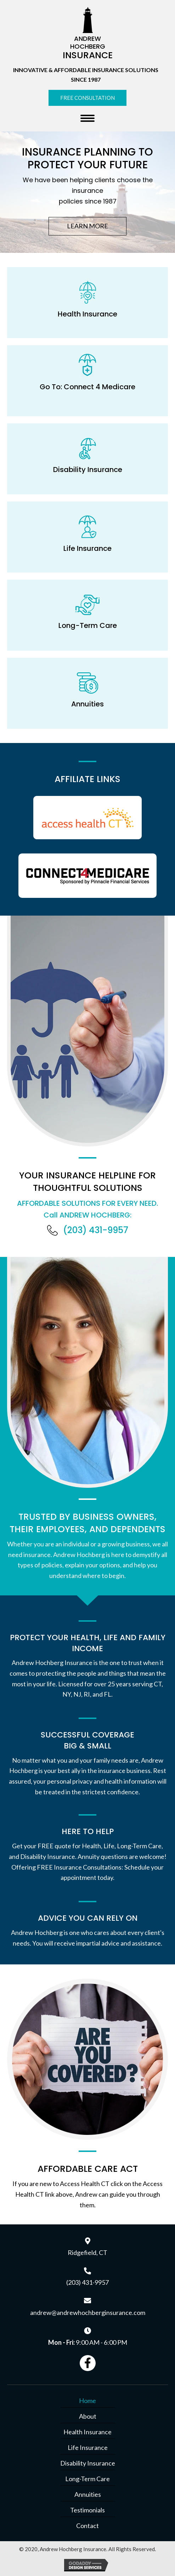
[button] (87, 98)
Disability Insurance (87, 2463)
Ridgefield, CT (87, 2252)
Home (87, 2400)
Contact (87, 2525)
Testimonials (87, 2510)
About (87, 2416)
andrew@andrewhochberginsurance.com (87, 2312)
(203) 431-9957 (95, 1230)
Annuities (87, 2494)
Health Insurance (87, 2432)
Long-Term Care (87, 2479)
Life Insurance (88, 2447)
